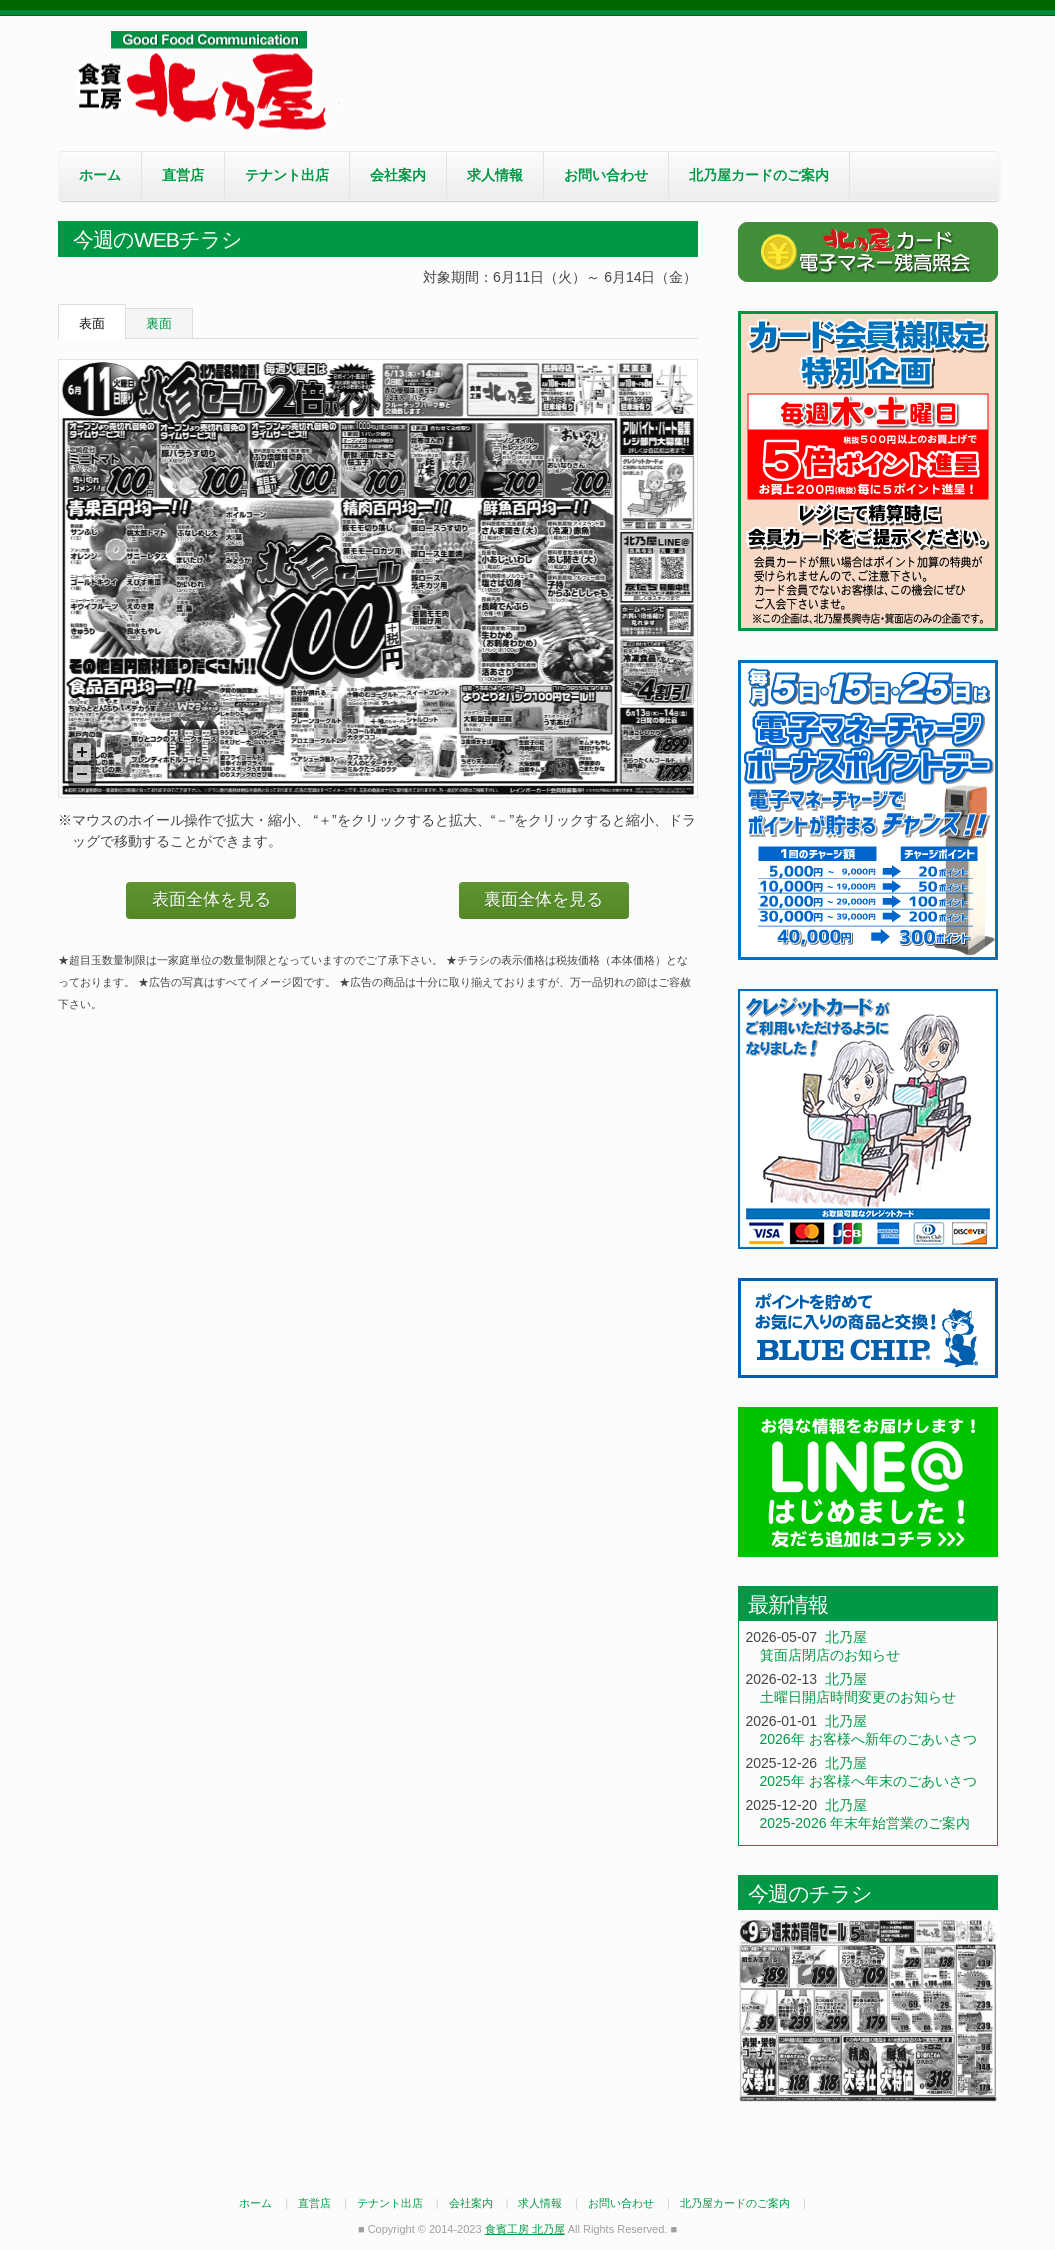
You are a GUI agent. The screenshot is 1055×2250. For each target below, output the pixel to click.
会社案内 (398, 175)
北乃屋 (846, 1637)
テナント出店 (287, 175)
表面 (92, 323)
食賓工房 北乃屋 (208, 81)
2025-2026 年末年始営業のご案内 (865, 1823)
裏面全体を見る (543, 899)
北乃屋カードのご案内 (759, 175)
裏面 (159, 323)
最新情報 (788, 1604)
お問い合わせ (606, 175)
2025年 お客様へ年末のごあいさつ (868, 1781)
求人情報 (495, 175)
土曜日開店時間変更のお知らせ (858, 1697)
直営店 (183, 175)
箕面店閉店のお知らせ (830, 1655)
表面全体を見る (211, 899)
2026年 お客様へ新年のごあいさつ (868, 1739)
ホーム (100, 175)
